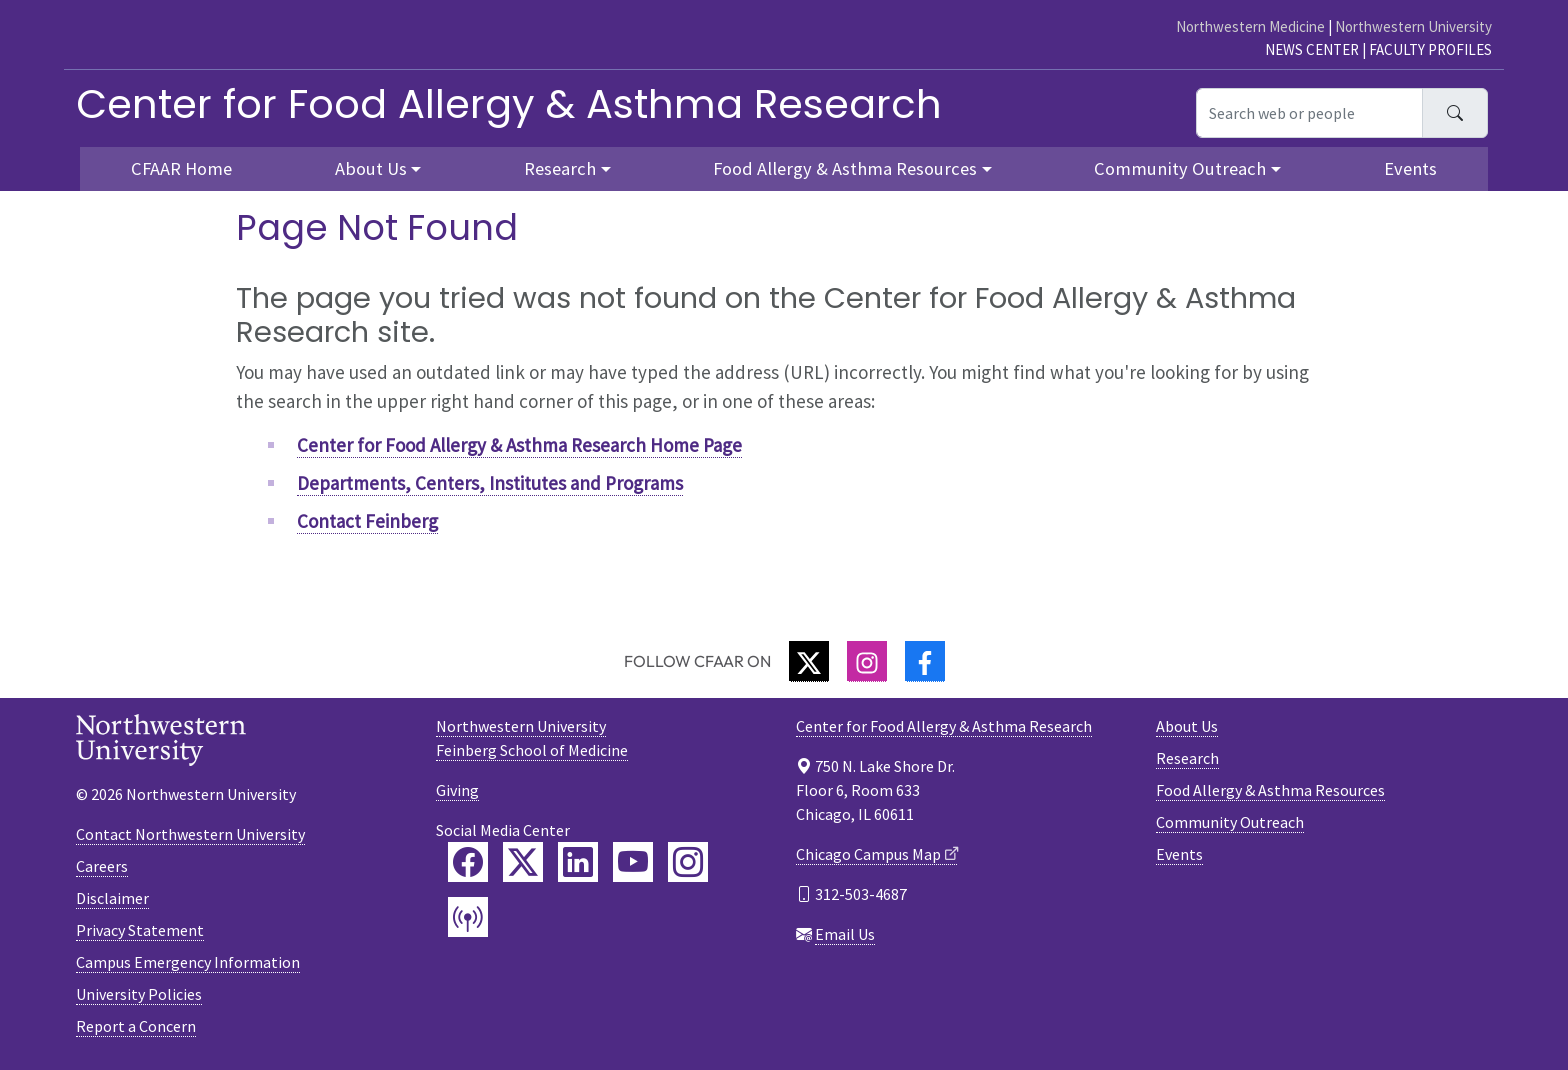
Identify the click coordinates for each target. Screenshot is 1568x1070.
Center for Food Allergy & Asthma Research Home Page (519, 445)
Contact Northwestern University (190, 834)
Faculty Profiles (1430, 49)
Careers (102, 866)
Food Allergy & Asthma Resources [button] (845, 168)
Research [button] (560, 168)
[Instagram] (867, 661)
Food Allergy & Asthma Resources (1270, 790)
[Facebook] (925, 661)
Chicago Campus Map (868, 854)
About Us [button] (371, 168)
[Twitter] (809, 661)
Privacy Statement (140, 930)
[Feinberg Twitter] (523, 862)
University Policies (139, 994)
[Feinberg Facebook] (468, 862)
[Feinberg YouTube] (633, 862)
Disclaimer (112, 898)
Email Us (845, 934)
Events (1410, 168)
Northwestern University (1413, 26)
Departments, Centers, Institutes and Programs (490, 483)
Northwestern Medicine (1250, 26)
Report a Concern (136, 1026)
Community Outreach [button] (1180, 168)
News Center (1312, 49)
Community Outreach (1230, 822)
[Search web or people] (1309, 113)
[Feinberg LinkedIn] (578, 862)
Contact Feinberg (367, 521)
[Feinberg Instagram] (688, 862)
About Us (1187, 726)
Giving (457, 790)
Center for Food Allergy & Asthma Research (509, 104)
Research (1187, 758)
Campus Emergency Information (188, 962)
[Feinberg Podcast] (468, 917)
